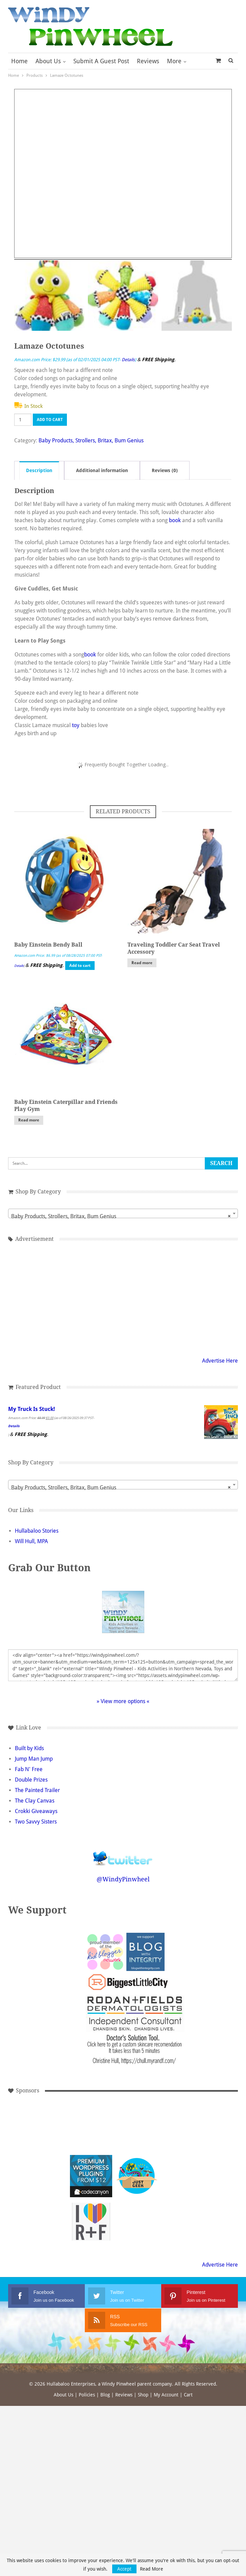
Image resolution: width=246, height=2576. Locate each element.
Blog (105, 2394)
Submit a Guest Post (101, 61)
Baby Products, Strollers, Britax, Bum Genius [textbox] (121, 1216)
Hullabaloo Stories (36, 1531)
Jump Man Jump (34, 1759)
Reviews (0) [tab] (165, 470)
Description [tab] (39, 470)
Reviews (148, 61)
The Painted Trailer (37, 1790)
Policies (87, 2394)
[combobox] (123, 1213)
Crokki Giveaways (36, 1811)
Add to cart (50, 419)
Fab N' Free (29, 1769)
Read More (151, 2569)
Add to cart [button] (80, 965)
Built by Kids (29, 1748)
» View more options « (123, 1701)
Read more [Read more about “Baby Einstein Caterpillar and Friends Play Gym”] (28, 1120)
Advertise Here (220, 1360)
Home (19, 61)
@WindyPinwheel (123, 1879)
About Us (48, 61)
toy (75, 725)
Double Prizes (31, 1780)
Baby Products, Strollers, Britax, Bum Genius (91, 440)
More (174, 61)
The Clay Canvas (34, 1800)
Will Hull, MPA (31, 1541)
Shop (143, 2394)
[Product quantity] (22, 420)
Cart (188, 2394)
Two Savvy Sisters (36, 1821)
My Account (166, 2394)
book (175, 520)
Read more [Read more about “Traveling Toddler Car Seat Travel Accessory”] (141, 962)
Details (128, 359)
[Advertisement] (123, 1298)
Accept (124, 2569)
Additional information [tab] (102, 470)
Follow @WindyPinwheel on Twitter (123, 1853)
